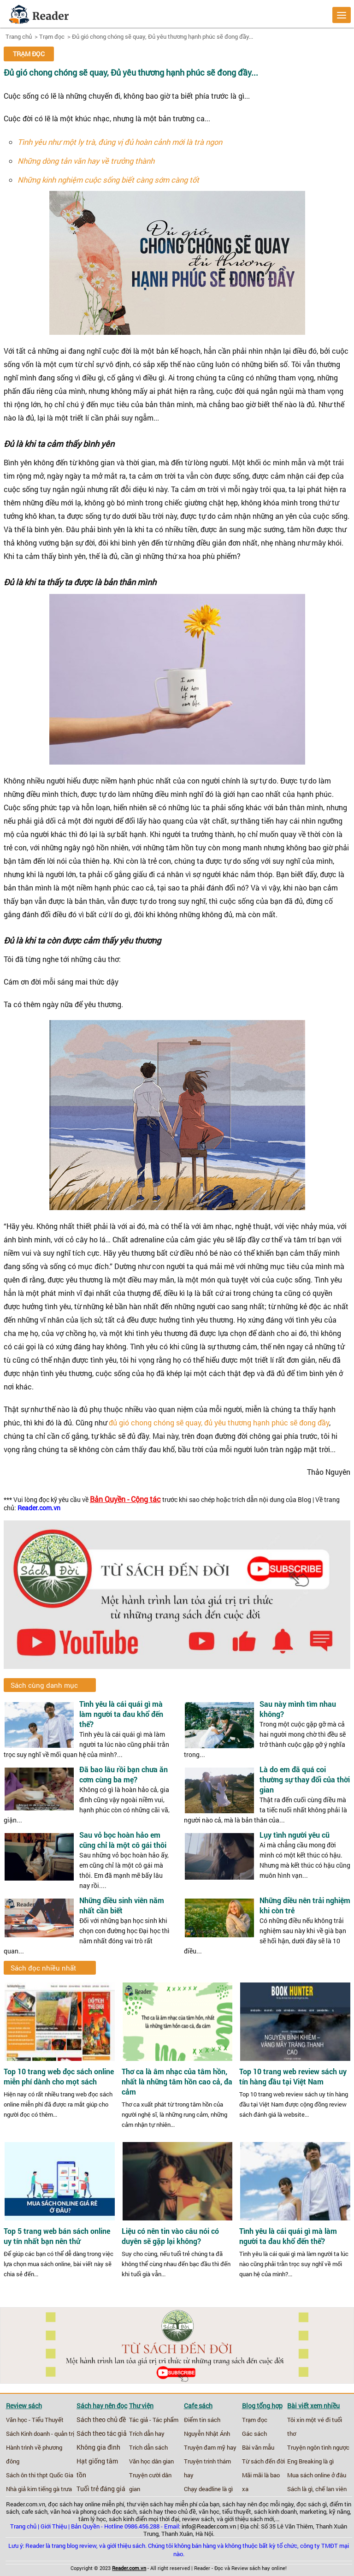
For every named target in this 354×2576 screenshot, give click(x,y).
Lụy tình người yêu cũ (295, 1835)
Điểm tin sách (202, 2420)
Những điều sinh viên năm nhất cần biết (121, 1905)
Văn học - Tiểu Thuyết (35, 2420)
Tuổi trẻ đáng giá (101, 2489)
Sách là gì (300, 2489)
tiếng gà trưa (55, 2489)
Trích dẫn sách (148, 2447)
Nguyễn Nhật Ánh (207, 2433)
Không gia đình (98, 2447)
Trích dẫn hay (147, 2433)
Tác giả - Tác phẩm (153, 2420)
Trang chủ (19, 36)
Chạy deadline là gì (208, 2489)
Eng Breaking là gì (310, 2461)
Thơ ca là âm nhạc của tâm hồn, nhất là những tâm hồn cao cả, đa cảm (177, 2081)
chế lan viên (331, 2489)
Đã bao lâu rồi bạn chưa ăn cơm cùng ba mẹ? (123, 1774)
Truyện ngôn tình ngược (318, 2447)
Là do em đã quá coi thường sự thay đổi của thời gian (305, 1779)
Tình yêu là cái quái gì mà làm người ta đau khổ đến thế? (121, 1714)
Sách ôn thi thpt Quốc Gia (39, 2475)
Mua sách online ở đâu (316, 2475)
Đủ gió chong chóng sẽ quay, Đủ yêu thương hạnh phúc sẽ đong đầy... (162, 36)
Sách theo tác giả (102, 2433)
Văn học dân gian (151, 2461)
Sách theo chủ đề (101, 2420)
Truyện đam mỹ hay (210, 2447)
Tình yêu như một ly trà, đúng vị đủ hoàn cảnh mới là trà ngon (120, 142)
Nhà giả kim (21, 2489)
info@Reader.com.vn (209, 2526)
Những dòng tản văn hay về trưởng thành (86, 161)
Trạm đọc (52, 36)
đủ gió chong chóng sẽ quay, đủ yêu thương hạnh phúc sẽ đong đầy (219, 1422)
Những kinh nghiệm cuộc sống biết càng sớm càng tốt (108, 179)
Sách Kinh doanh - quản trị (40, 2433)
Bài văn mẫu (258, 2447)
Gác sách (254, 2433)
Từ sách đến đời (263, 2461)
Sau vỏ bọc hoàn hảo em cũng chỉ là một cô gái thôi (122, 1840)
